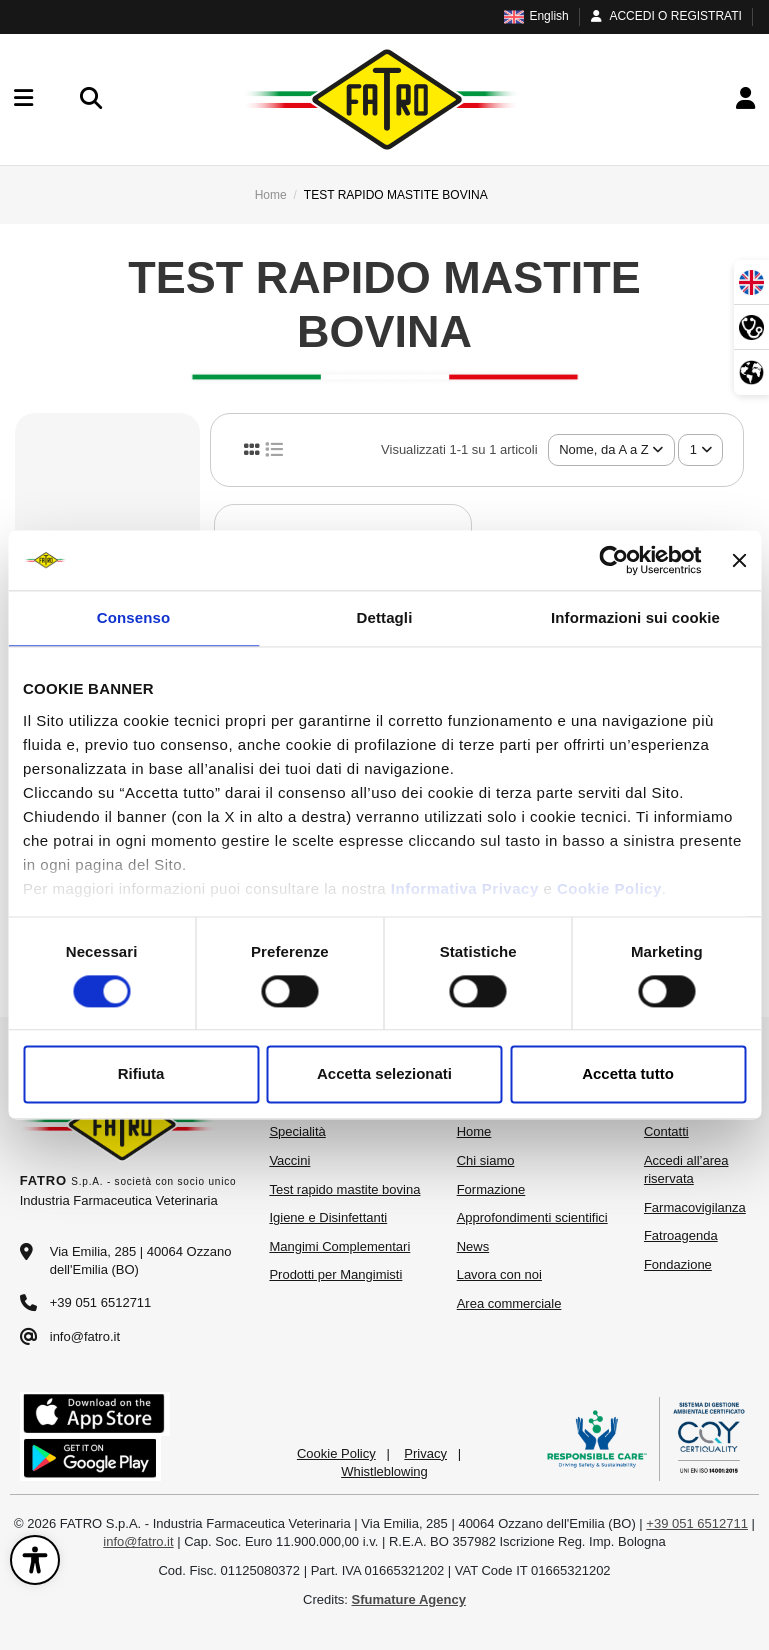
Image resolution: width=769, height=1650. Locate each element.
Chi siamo (486, 1160)
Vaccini (289, 1160)
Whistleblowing (384, 1471)
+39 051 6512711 (101, 1302)
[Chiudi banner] (739, 560)
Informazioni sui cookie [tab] (635, 617)
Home (474, 1131)
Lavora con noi (499, 1274)
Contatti (666, 1131)
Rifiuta (141, 1074)
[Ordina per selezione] (611, 450)
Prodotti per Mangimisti (335, 1274)
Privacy (425, 1453)
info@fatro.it (85, 1336)
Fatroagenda (681, 1235)
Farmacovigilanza (695, 1207)
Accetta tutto (628, 1074)
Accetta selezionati (384, 1074)
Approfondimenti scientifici (532, 1217)
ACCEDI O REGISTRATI (665, 16)
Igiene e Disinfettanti (328, 1217)
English (536, 16)
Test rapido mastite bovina (344, 1189)
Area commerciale (509, 1303)
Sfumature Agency (409, 1599)
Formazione (491, 1189)
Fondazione (678, 1264)
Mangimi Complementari (339, 1246)
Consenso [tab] (133, 617)
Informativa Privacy (465, 888)
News (473, 1246)
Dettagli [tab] (385, 617)
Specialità (297, 1131)
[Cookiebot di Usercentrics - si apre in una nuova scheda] (614, 560)
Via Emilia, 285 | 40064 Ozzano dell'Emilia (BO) (141, 1260)
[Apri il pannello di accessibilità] (35, 1560)
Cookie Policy (609, 888)
